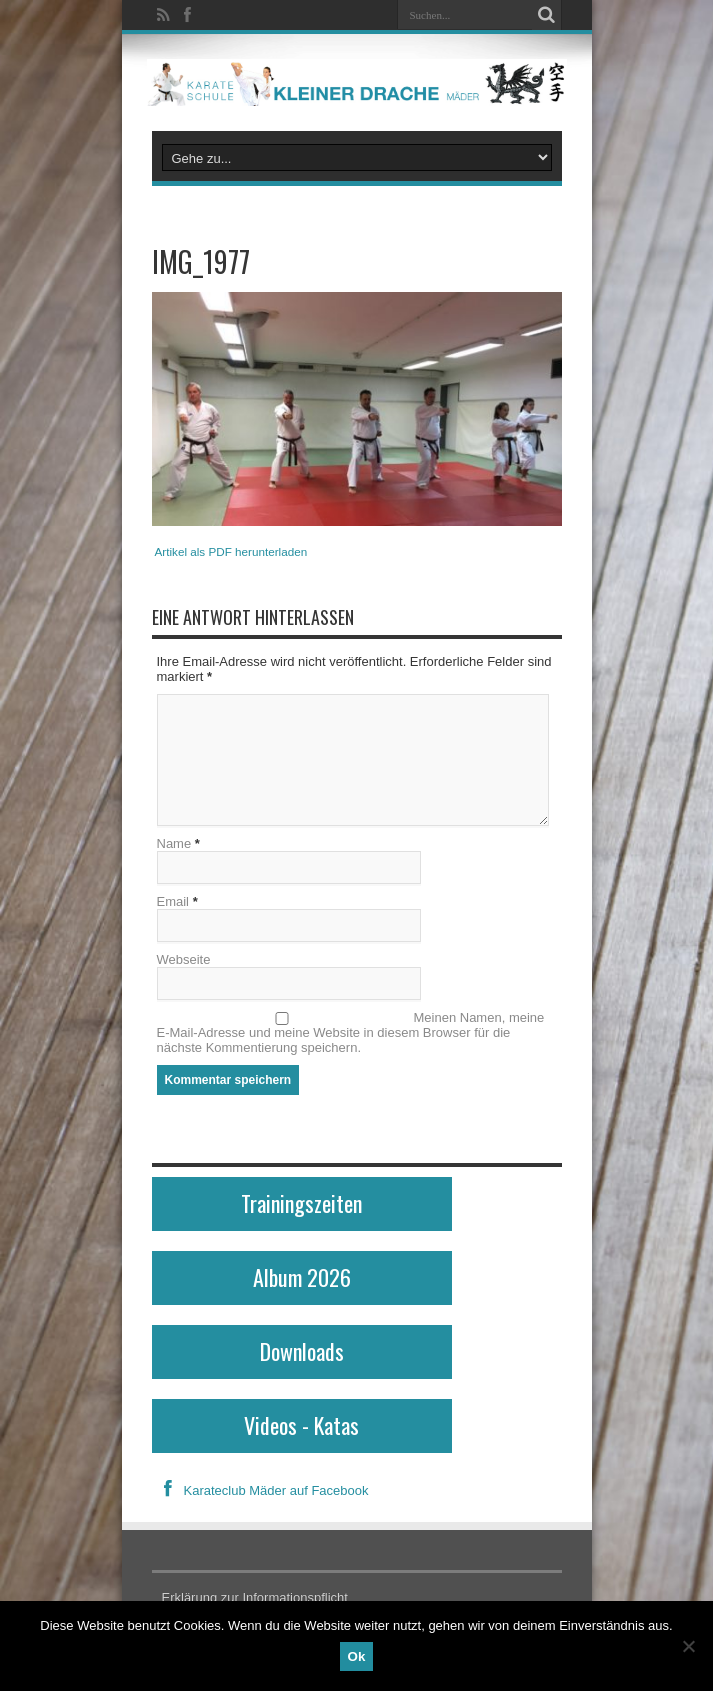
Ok (357, 1656)
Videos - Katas (301, 1425)
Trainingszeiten (301, 1203)
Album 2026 (302, 1277)
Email (173, 901)
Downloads (302, 1351)
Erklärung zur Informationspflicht (255, 1597)
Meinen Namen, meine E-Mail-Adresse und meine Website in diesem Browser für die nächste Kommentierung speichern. (351, 1032)
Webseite (184, 959)
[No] (688, 1646)
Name (174, 843)
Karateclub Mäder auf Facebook (260, 1490)
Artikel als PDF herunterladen (231, 551)
